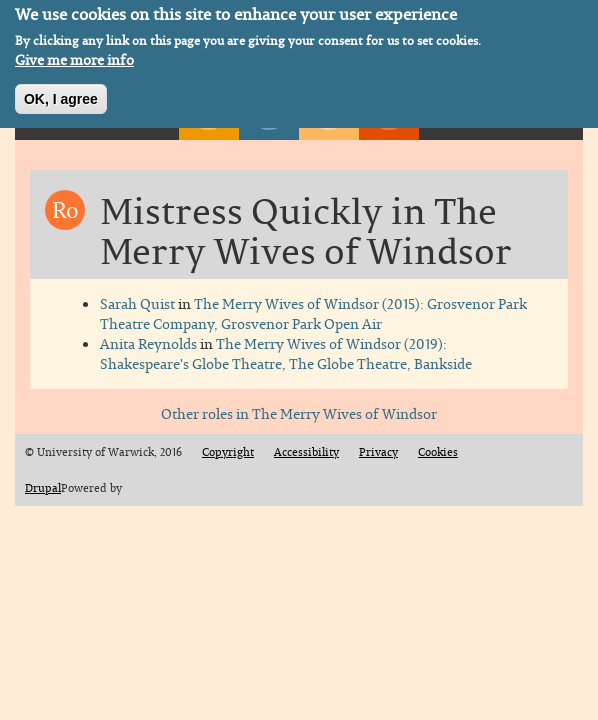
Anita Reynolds (148, 343)
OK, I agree (61, 95)
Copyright (228, 452)
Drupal (43, 488)
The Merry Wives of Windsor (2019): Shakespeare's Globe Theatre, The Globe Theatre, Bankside (286, 353)
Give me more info (74, 56)
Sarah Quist (137, 303)
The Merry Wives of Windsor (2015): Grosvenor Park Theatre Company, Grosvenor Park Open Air (313, 313)
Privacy (378, 452)
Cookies (438, 452)
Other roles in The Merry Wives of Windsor (299, 413)
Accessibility (306, 452)
